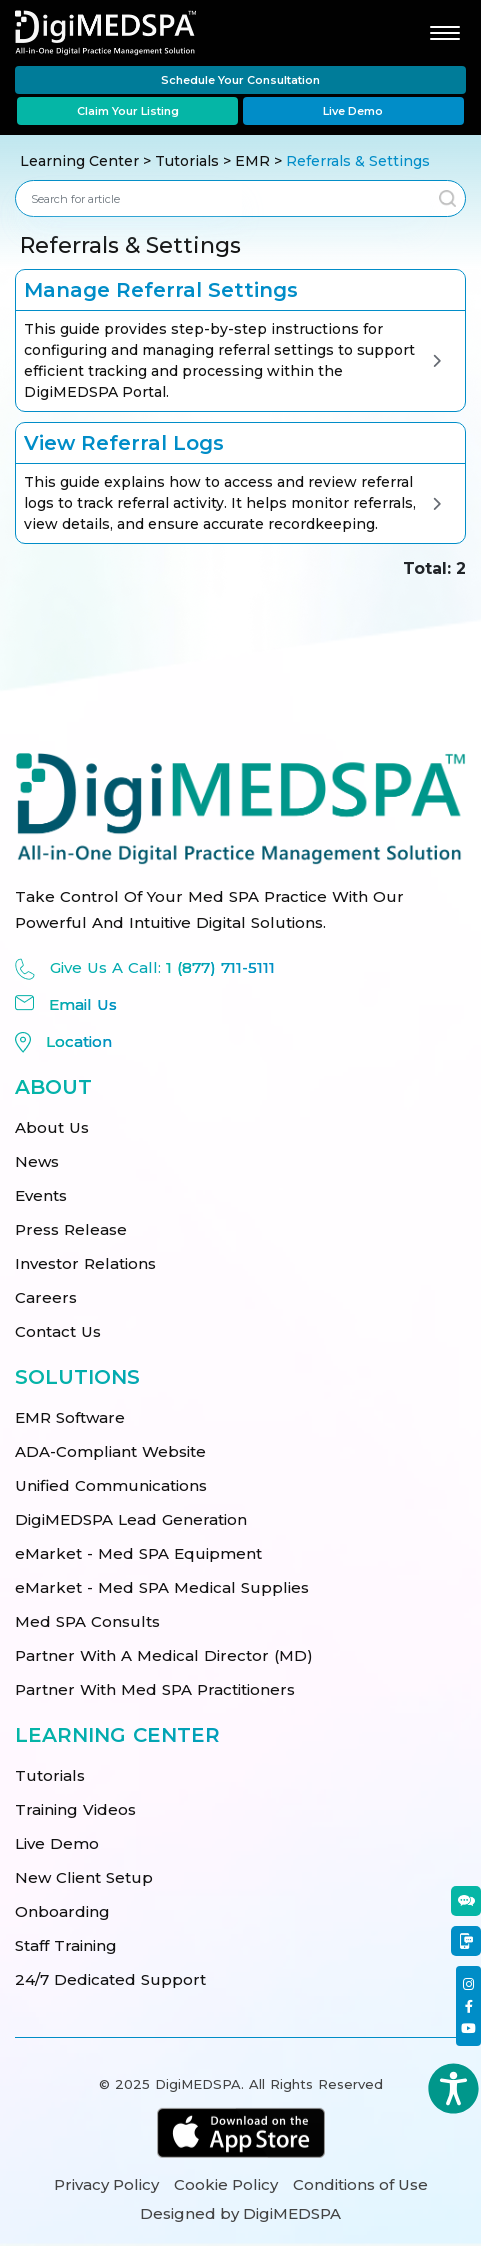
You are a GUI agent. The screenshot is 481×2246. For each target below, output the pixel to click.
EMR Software (70, 1417)
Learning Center (79, 161)
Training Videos (75, 1809)
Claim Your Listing (128, 111)
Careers (46, 1297)
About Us (52, 1127)
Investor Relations (85, 1263)
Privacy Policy (106, 2184)
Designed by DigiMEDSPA (240, 2213)
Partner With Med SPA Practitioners (155, 1689)
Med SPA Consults (87, 1621)
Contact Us (58, 1331)
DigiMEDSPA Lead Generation (131, 1519)
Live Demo (353, 111)
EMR (254, 161)
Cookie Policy (226, 2184)
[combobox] (223, 198)
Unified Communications (111, 1485)
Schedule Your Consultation (240, 80)
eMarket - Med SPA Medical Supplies (162, 1587)
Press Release (71, 1229)
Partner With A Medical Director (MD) (164, 1655)
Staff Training (66, 1945)
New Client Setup (84, 1877)
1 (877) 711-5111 (220, 967)
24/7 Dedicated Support (110, 1979)
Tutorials (187, 161)
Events (41, 1195)
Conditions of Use (360, 2184)
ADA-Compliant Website (110, 1451)
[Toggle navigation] (442, 32)
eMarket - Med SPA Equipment (138, 1553)
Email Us (83, 1004)
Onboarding (62, 1911)
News (37, 1161)
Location (79, 1041)
